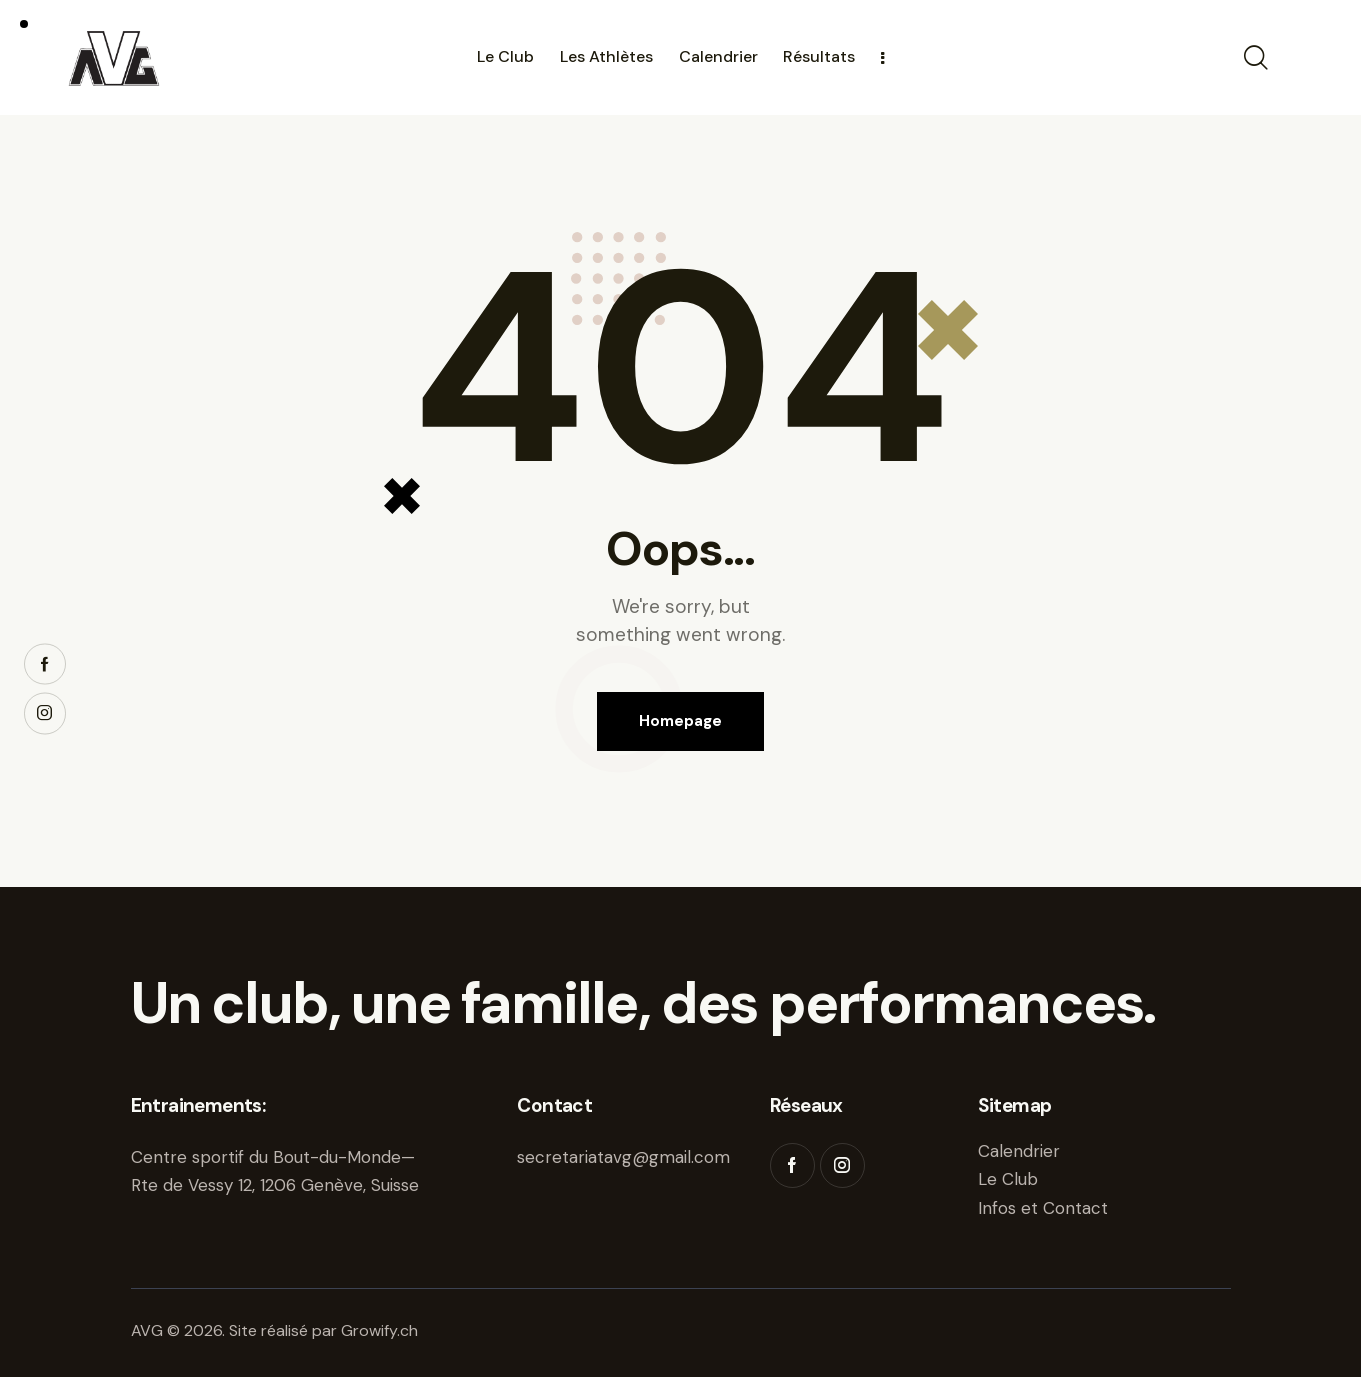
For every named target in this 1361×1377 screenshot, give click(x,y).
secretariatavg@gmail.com (623, 1157)
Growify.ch (379, 1330)
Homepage (680, 721)
